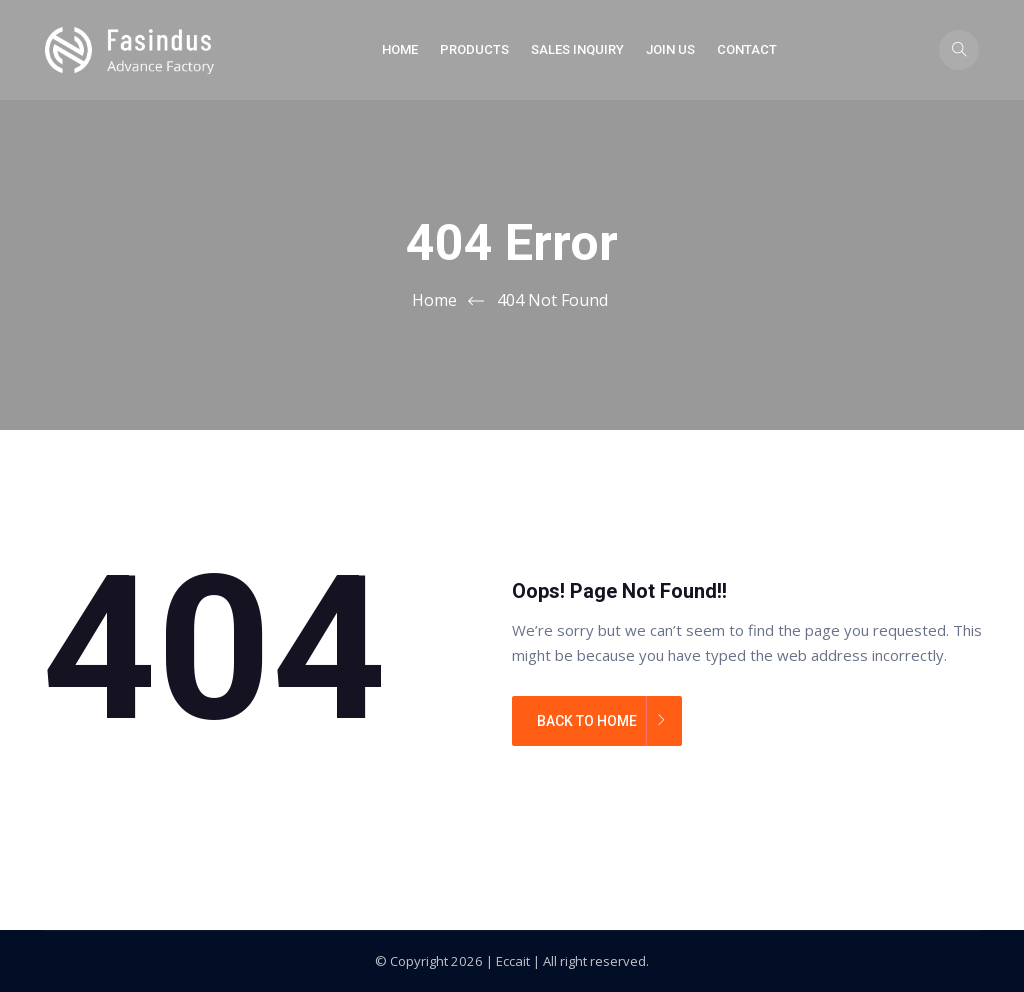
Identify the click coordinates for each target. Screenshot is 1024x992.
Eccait (513, 961)
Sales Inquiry (577, 49)
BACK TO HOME (587, 721)
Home (400, 49)
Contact (747, 49)
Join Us (670, 49)
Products (474, 49)
